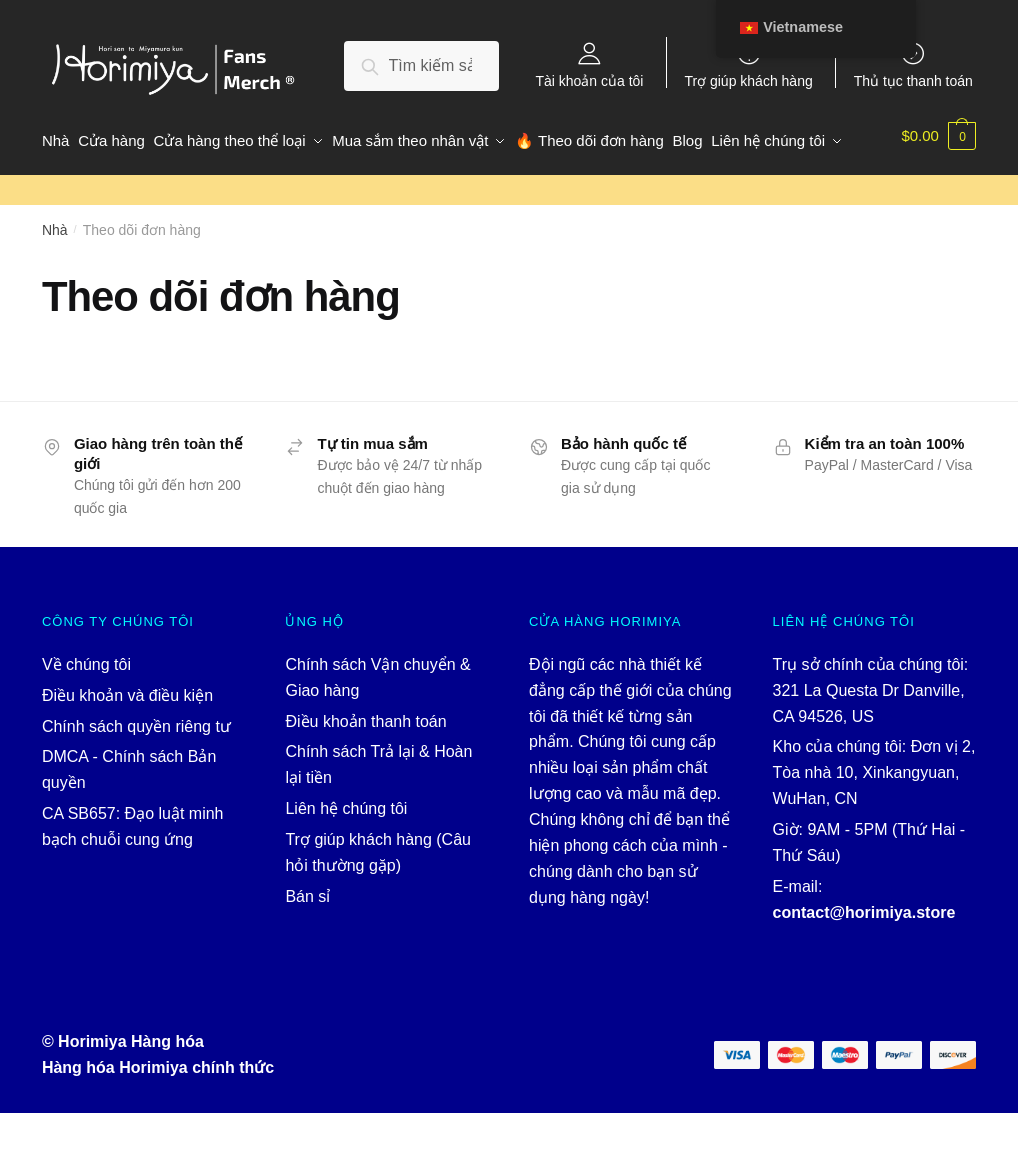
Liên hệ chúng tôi (346, 859)
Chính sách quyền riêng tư (136, 776)
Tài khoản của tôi (589, 80)
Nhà (55, 281)
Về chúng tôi (86, 714)
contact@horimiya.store (864, 962)
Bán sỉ (307, 946)
